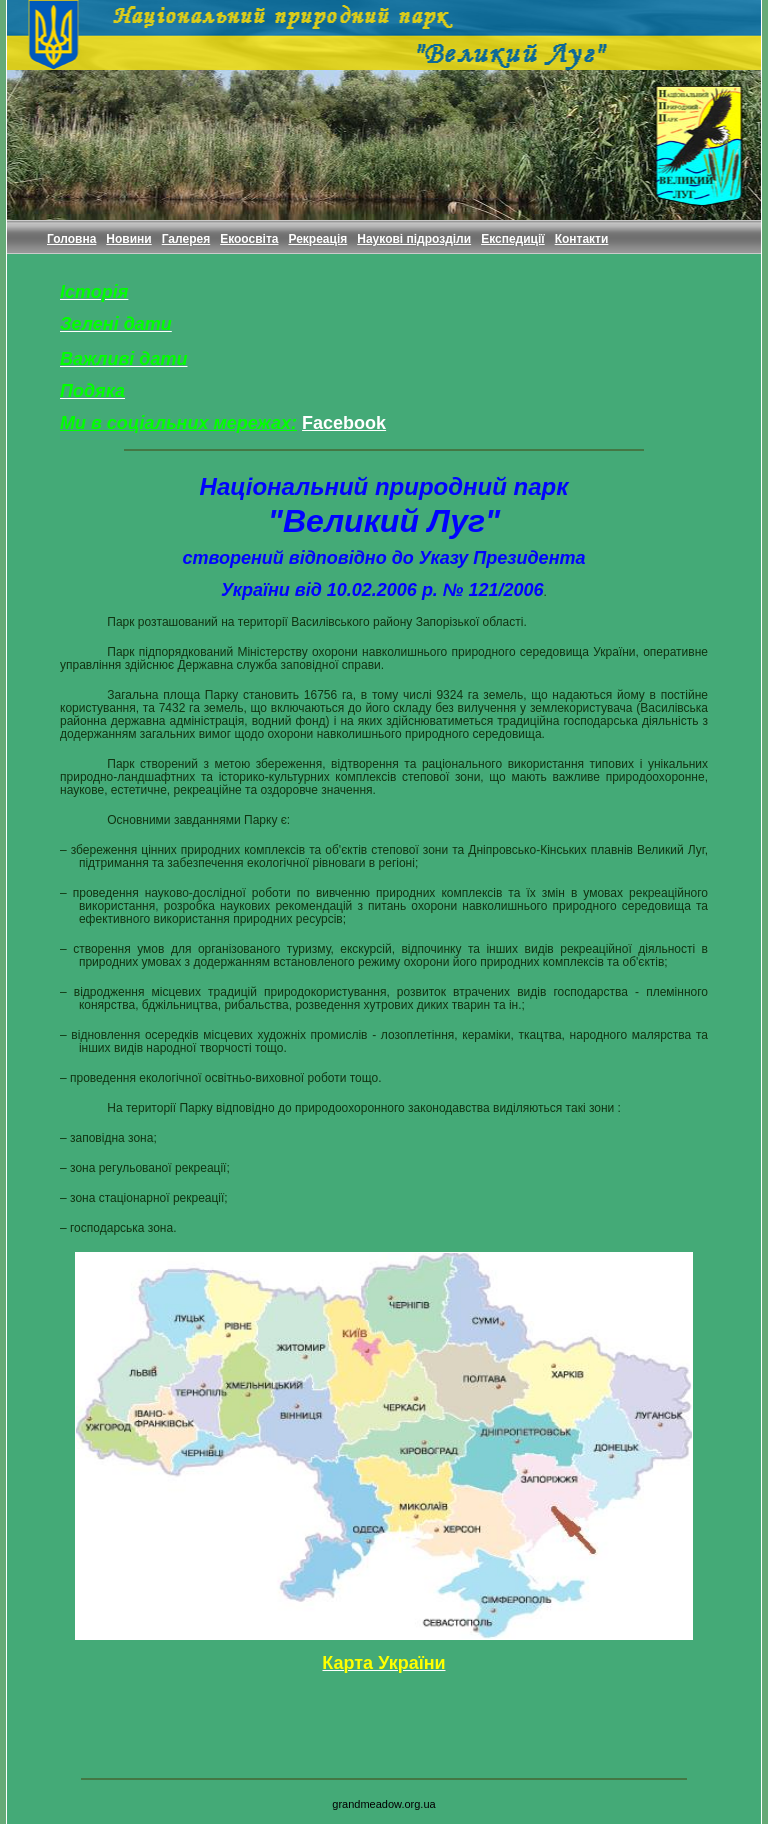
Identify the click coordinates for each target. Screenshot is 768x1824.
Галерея (186, 239)
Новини (128, 239)
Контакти (582, 239)
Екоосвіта (249, 239)
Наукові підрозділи (414, 239)
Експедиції (513, 239)
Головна (71, 239)
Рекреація (317, 239)
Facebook (344, 423)
